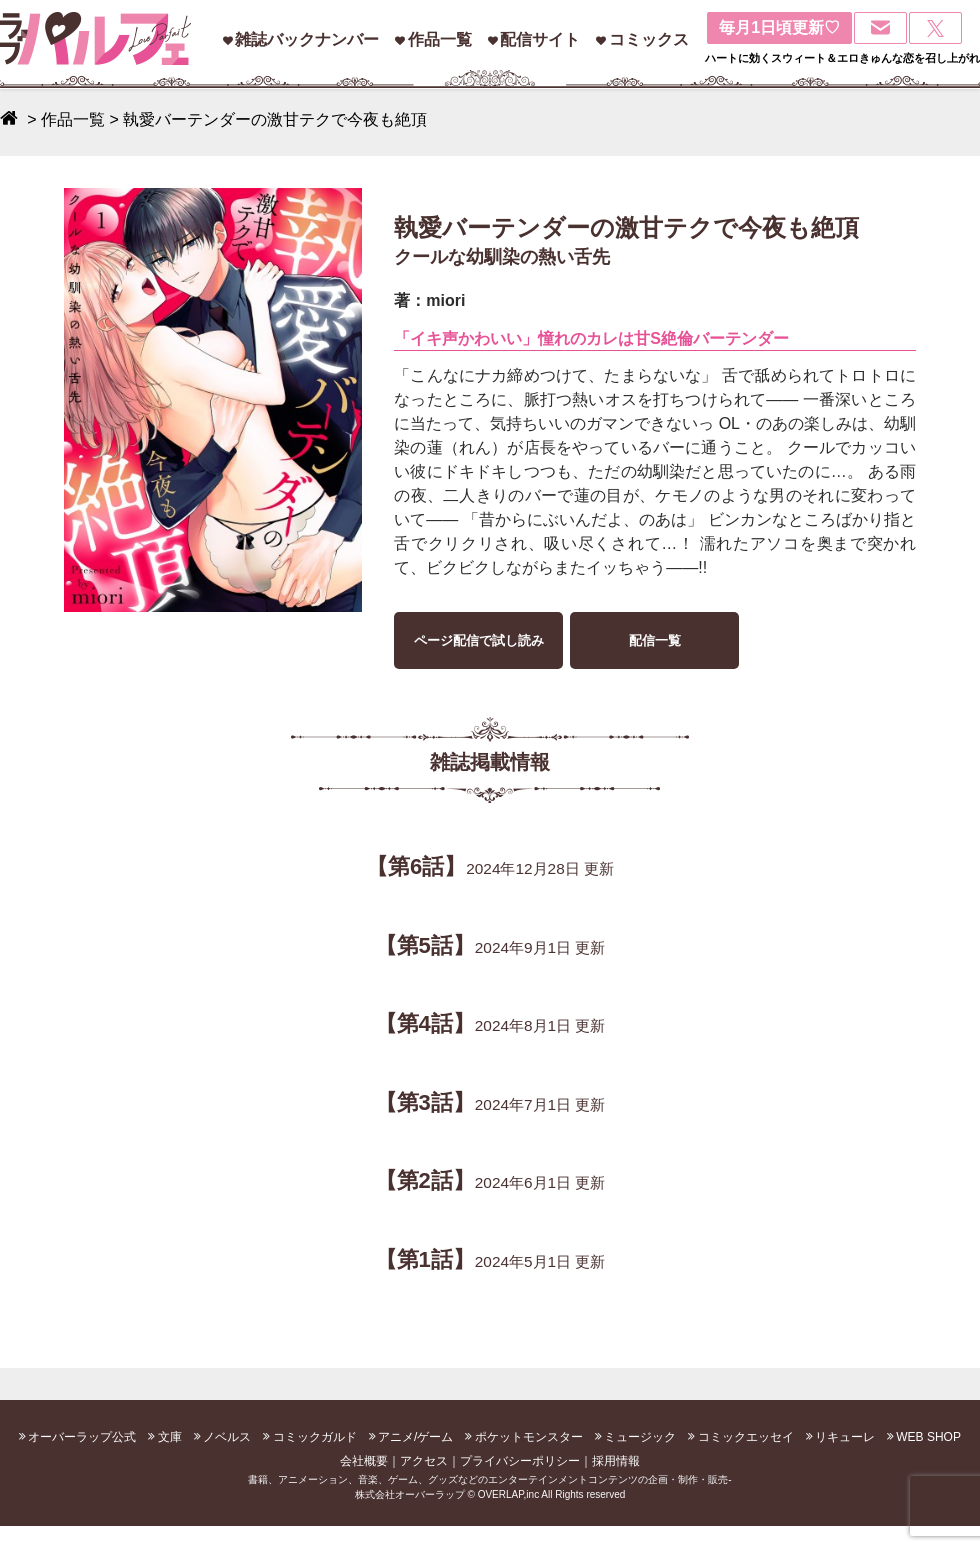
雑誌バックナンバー (307, 39)
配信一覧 (655, 640)
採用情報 (616, 1461)
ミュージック (640, 1437)
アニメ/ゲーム (415, 1437)
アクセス (424, 1461)
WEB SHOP (928, 1437)
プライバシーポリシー (520, 1461)
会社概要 (364, 1461)
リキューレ (845, 1437)
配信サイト (540, 39)
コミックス (649, 39)
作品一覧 (440, 39)
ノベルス (227, 1437)
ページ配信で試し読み (479, 640)
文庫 (170, 1437)
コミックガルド (315, 1437)
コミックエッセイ (746, 1437)
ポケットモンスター (529, 1437)
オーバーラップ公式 (82, 1437)
